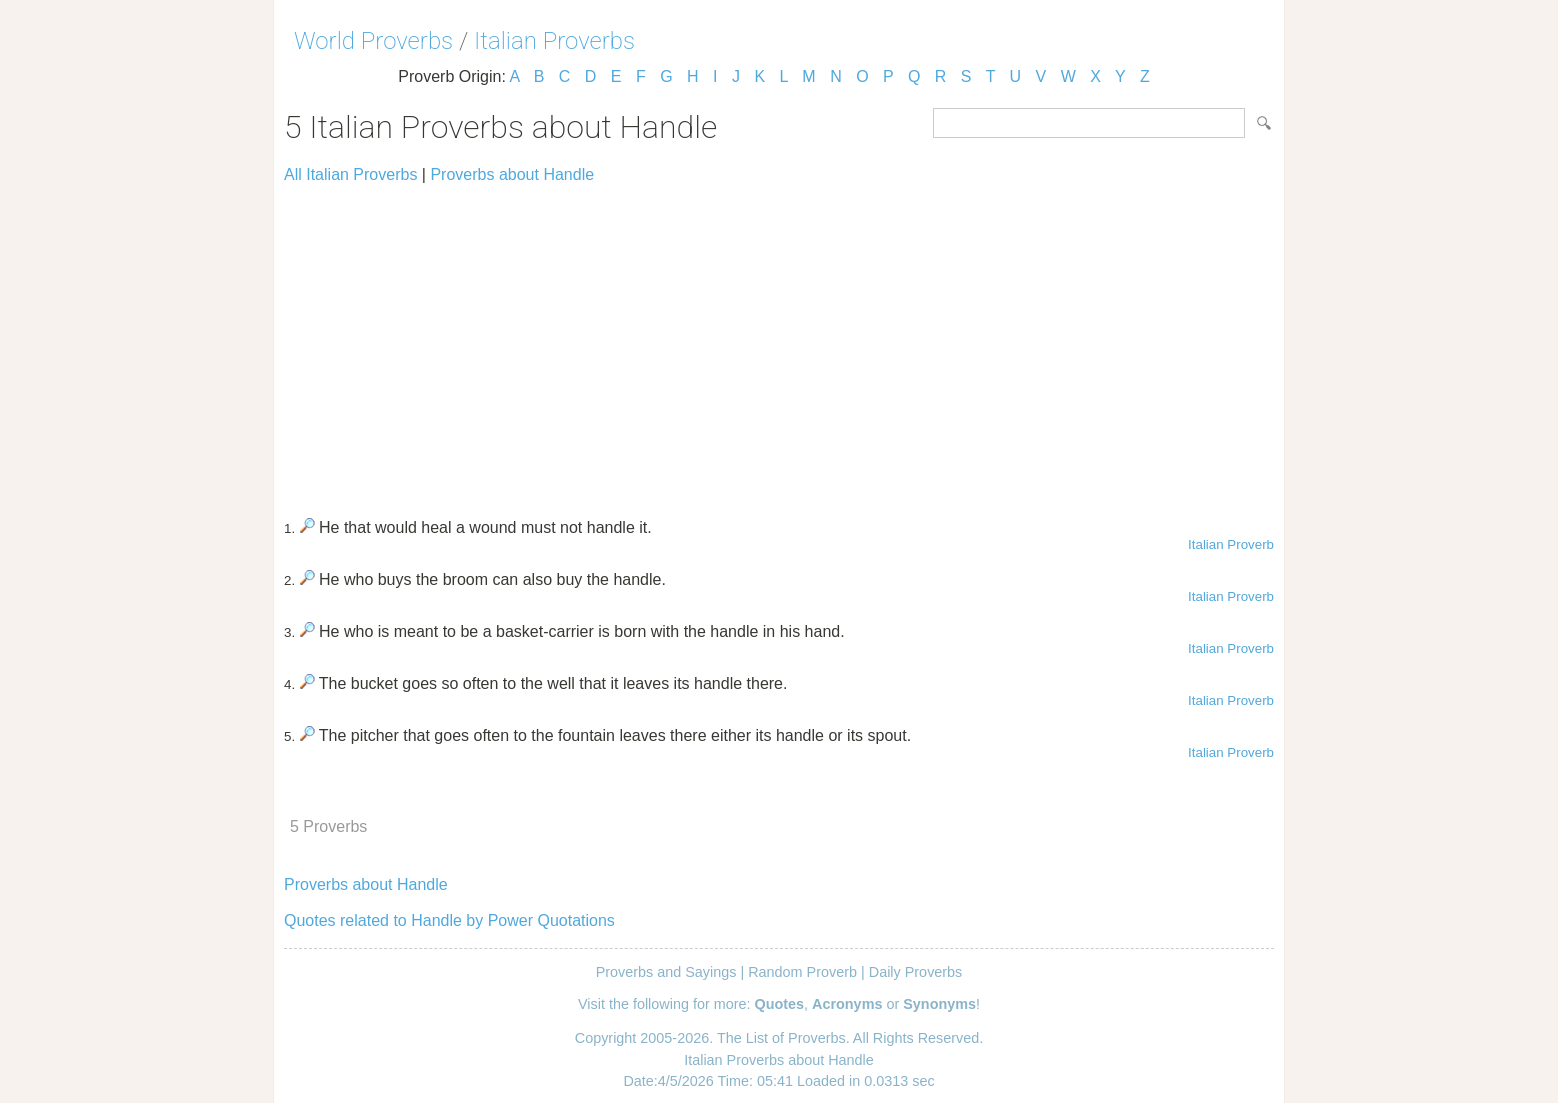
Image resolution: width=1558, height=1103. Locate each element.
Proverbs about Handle (512, 174)
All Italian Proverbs (350, 174)
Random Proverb (802, 972)
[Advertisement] (779, 342)
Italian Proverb (1231, 544)
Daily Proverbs (916, 972)
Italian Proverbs (554, 41)
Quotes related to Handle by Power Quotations (449, 920)
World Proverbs (373, 41)
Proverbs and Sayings (666, 972)
